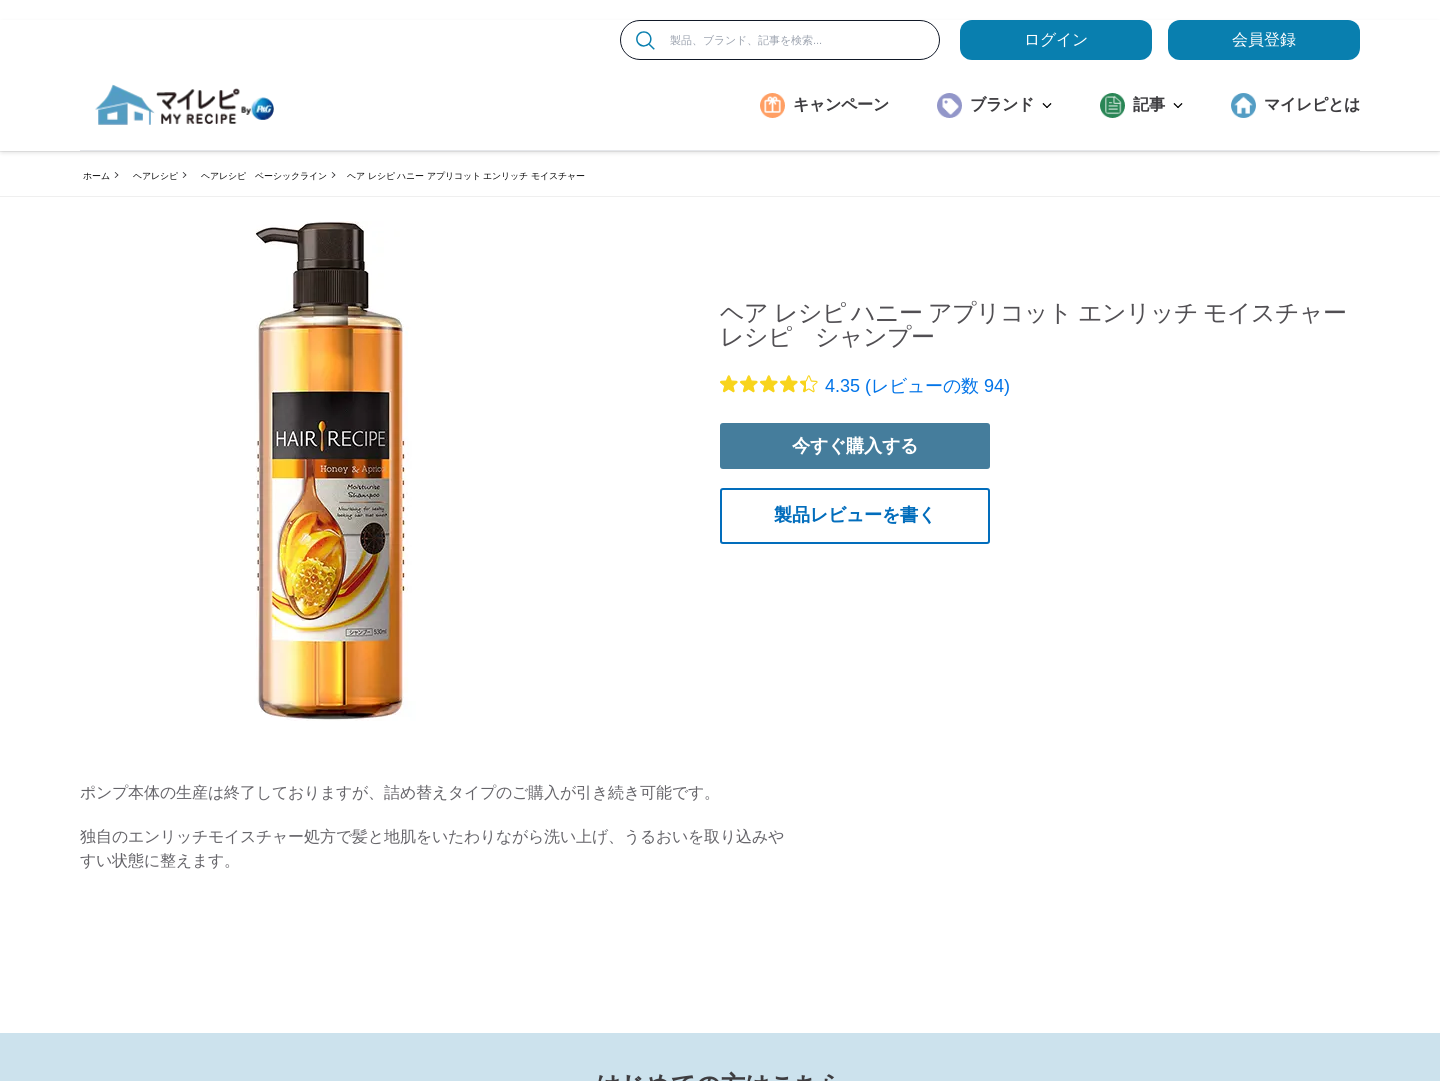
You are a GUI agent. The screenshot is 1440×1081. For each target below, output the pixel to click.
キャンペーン (841, 104)
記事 (1158, 104)
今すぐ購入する (855, 446)
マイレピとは (1312, 104)
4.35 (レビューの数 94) (917, 386)
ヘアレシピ (155, 176)
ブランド (1011, 104)
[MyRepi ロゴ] (185, 105)
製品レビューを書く (855, 515)
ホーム (96, 176)
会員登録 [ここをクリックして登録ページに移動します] (1264, 39)
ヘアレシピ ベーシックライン (264, 176)
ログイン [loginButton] (1056, 39)
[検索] (645, 40)
